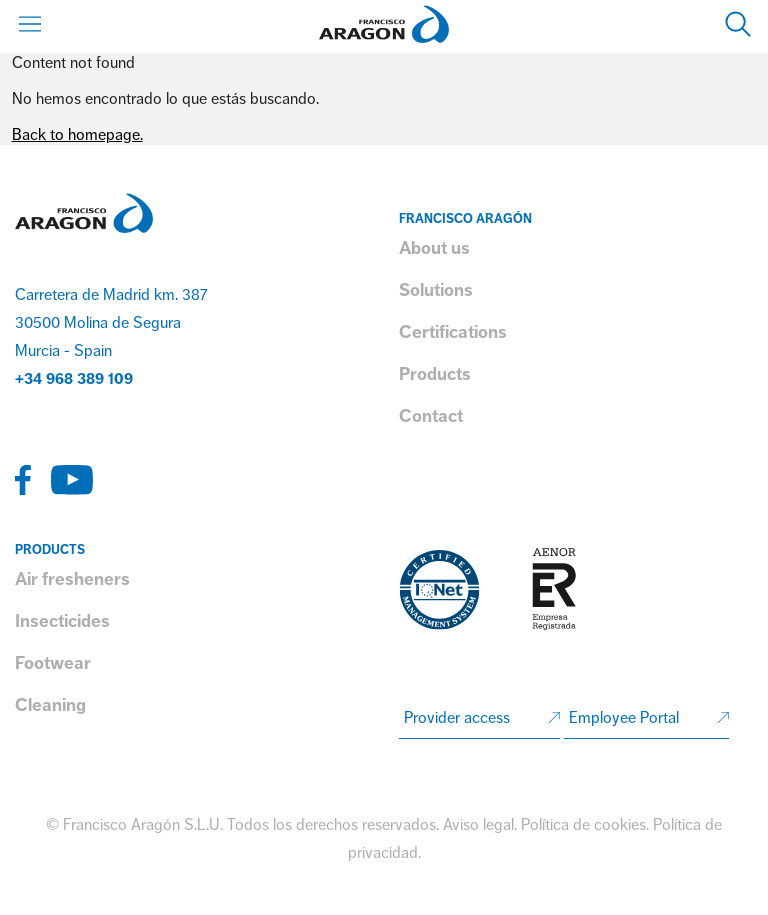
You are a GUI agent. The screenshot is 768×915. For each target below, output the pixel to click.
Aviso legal (478, 825)
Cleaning (50, 705)
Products (435, 374)
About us (434, 248)
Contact (431, 416)
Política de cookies (583, 825)
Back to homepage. (77, 135)
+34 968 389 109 (74, 379)
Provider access (457, 718)
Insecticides (62, 621)
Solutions (436, 290)
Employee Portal (624, 718)
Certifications (453, 332)
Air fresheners (72, 579)
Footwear (53, 663)
